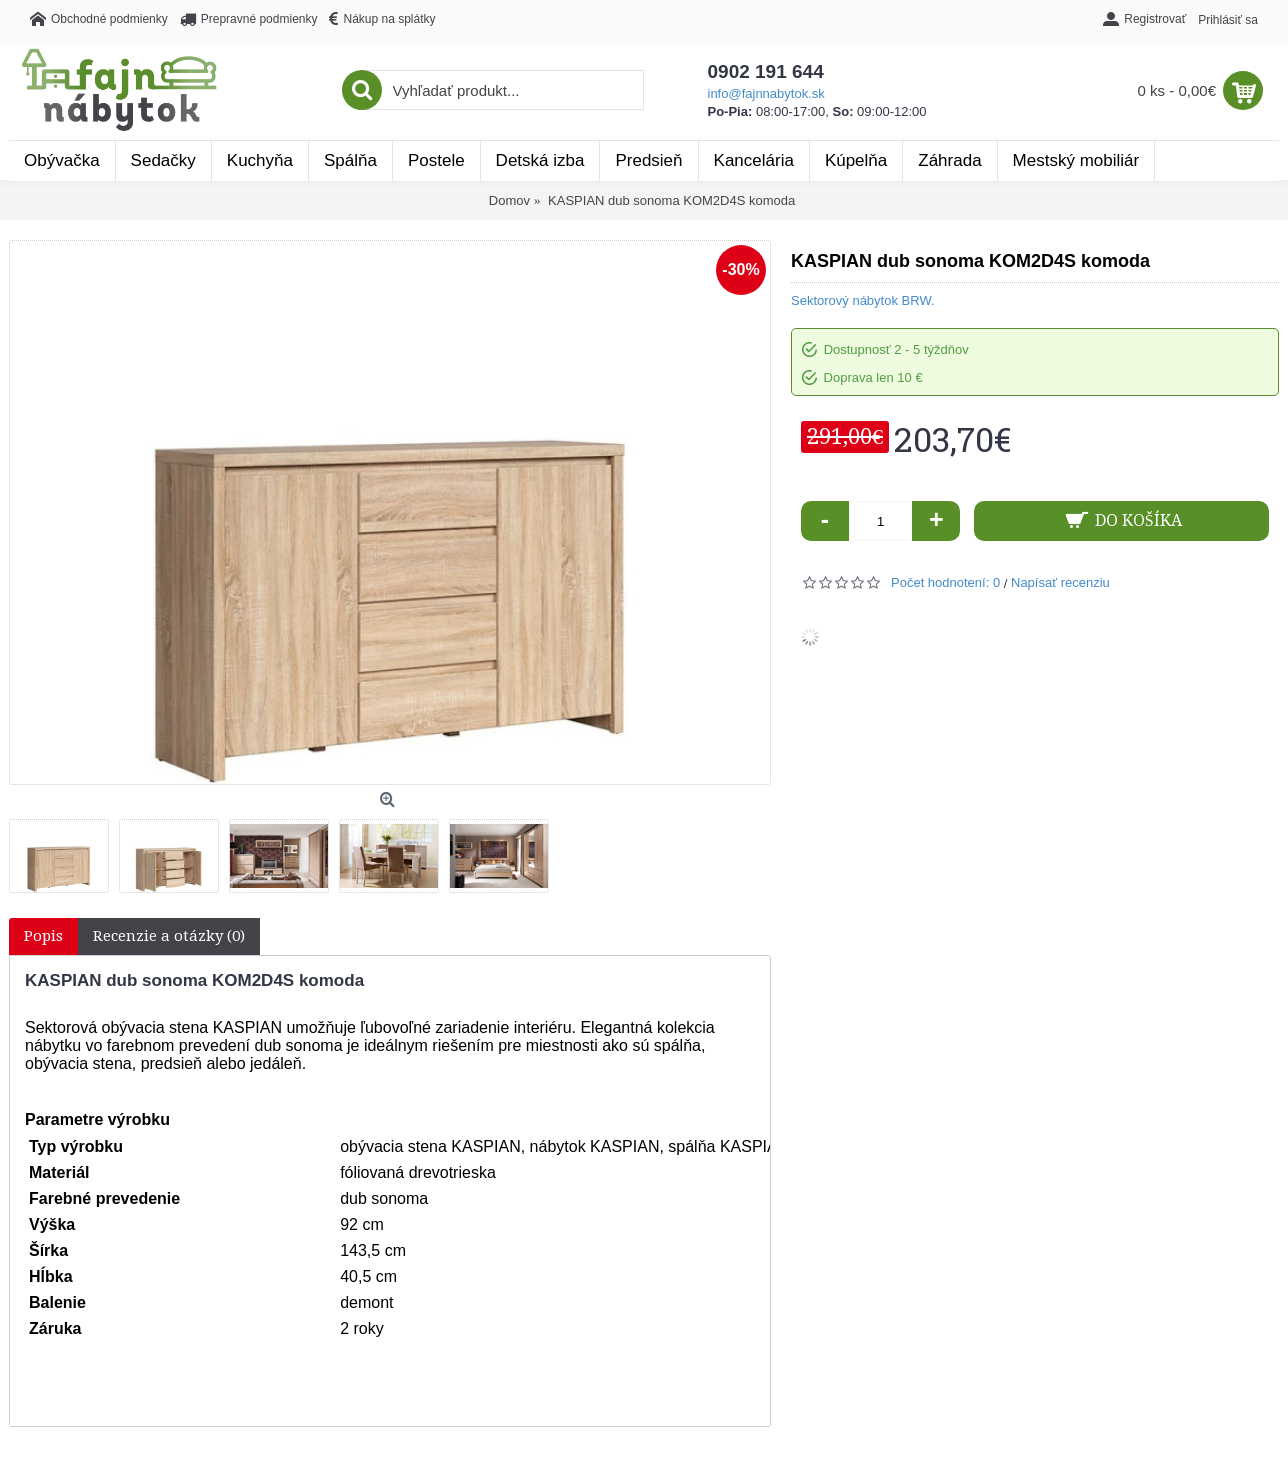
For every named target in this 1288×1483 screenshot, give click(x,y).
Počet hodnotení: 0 (945, 582)
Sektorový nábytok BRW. (863, 300)
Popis (43, 936)
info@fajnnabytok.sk (766, 93)
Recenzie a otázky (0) (169, 936)
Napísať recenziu (1060, 582)
